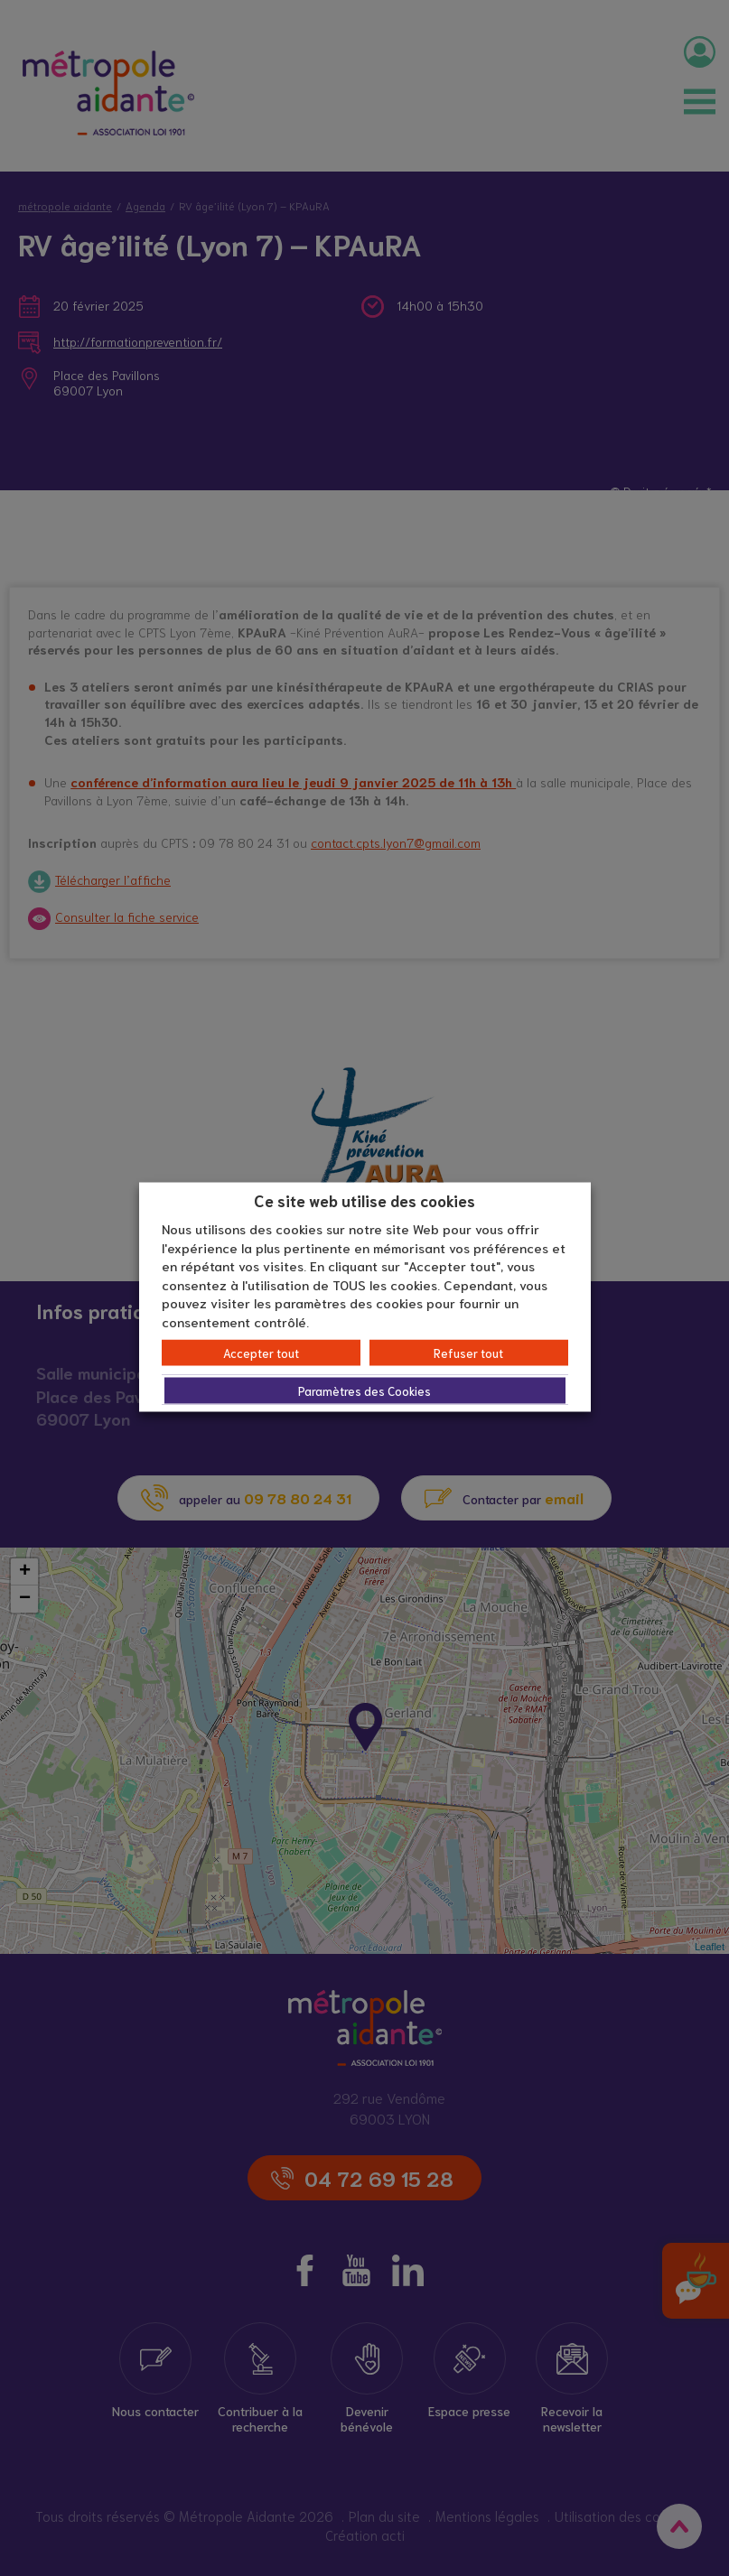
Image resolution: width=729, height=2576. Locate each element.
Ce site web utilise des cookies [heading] (364, 1199)
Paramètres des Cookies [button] (364, 1391)
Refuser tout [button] (468, 1353)
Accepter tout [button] (261, 1353)
